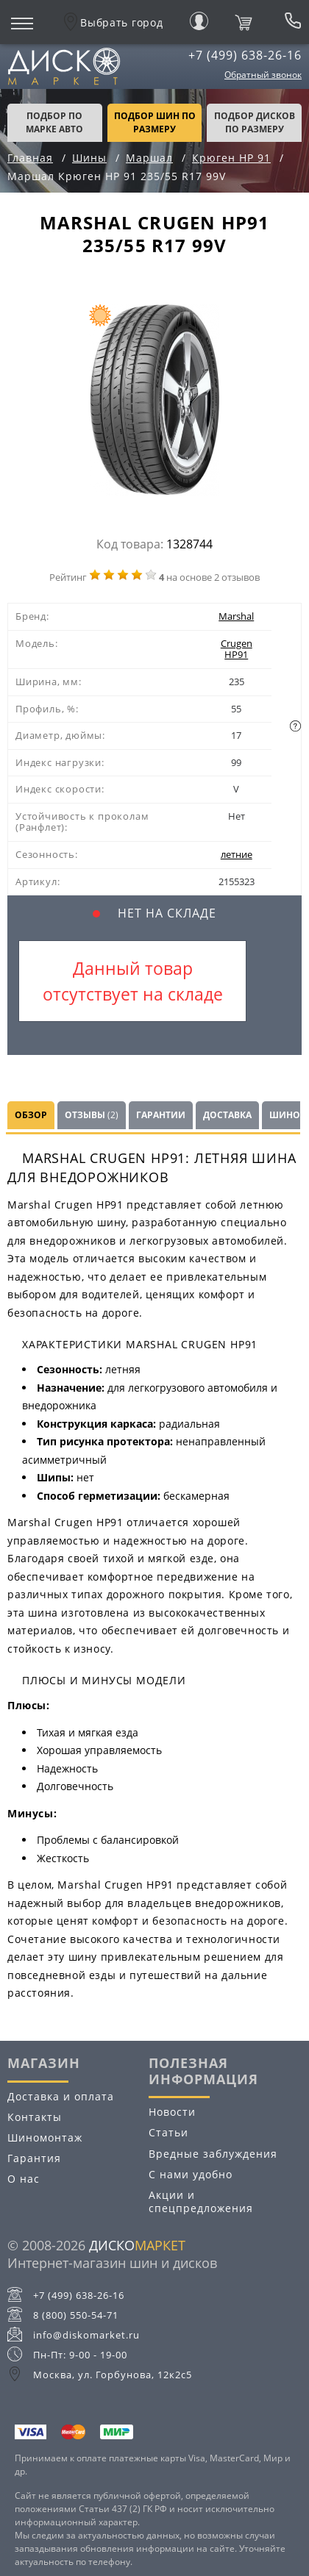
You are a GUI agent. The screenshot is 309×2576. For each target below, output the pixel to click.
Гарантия (34, 2158)
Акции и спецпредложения (201, 2201)
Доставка (227, 1115)
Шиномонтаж (44, 2137)
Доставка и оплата (60, 2096)
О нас (23, 2179)
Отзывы (91, 1115)
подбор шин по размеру (155, 122)
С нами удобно (190, 2174)
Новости (172, 2112)
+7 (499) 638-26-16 (245, 55)
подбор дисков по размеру (254, 122)
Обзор (31, 1115)
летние (236, 854)
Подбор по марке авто (54, 122)
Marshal (236, 616)
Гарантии (160, 1115)
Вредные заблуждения (213, 2154)
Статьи (168, 2132)
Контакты (34, 2117)
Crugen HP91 (236, 649)
